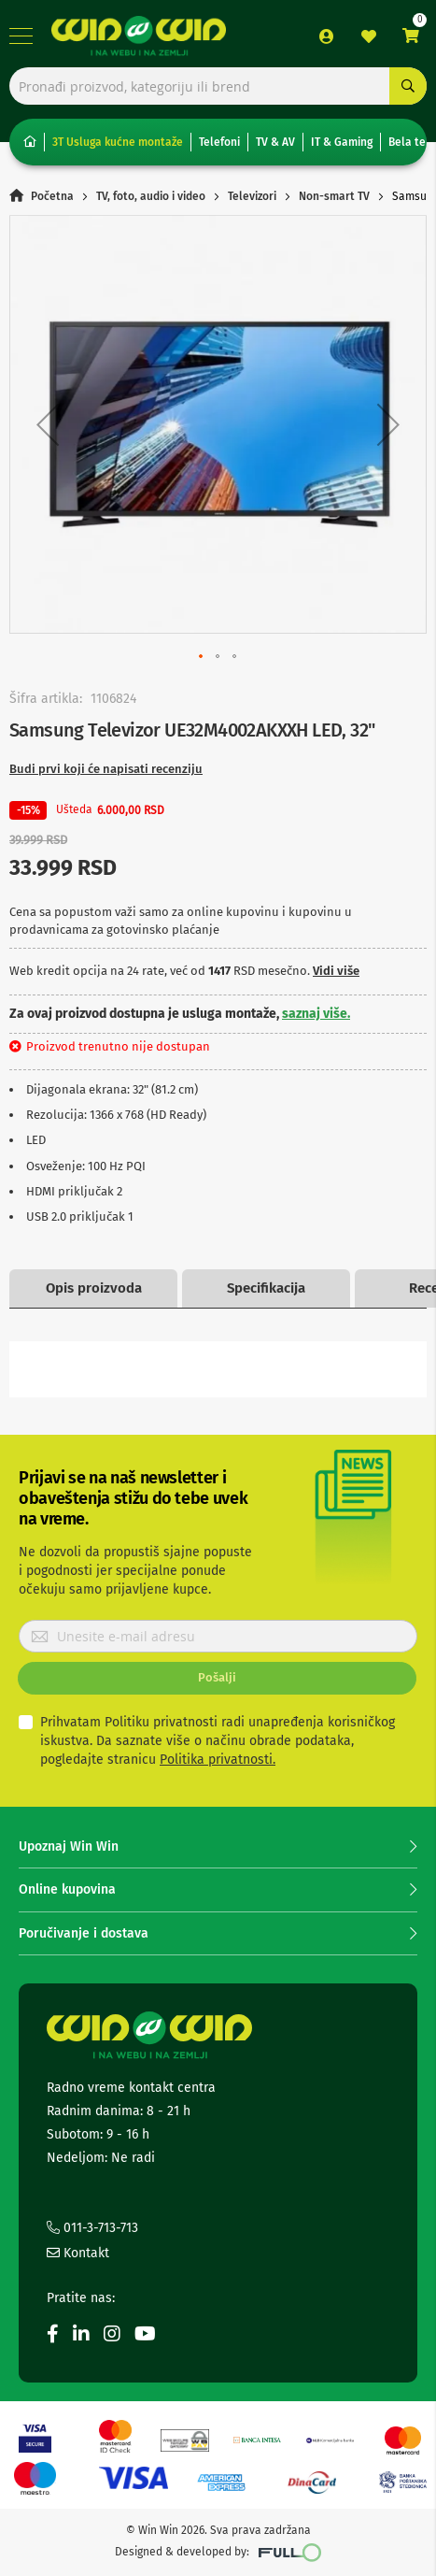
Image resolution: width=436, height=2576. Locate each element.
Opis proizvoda (94, 1288)
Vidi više (336, 971)
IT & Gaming (342, 142)
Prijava (326, 36)
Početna (52, 196)
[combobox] (218, 86)
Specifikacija (266, 1288)
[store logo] (138, 36)
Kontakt (78, 2253)
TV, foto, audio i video (150, 196)
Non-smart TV (334, 196)
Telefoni (219, 142)
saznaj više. (316, 1014)
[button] (47, 424)
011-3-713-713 (92, 2228)
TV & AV (275, 142)
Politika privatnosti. (217, 1759)
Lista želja (368, 36)
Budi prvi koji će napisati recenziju (106, 769)
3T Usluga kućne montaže (117, 142)
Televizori (252, 196)
